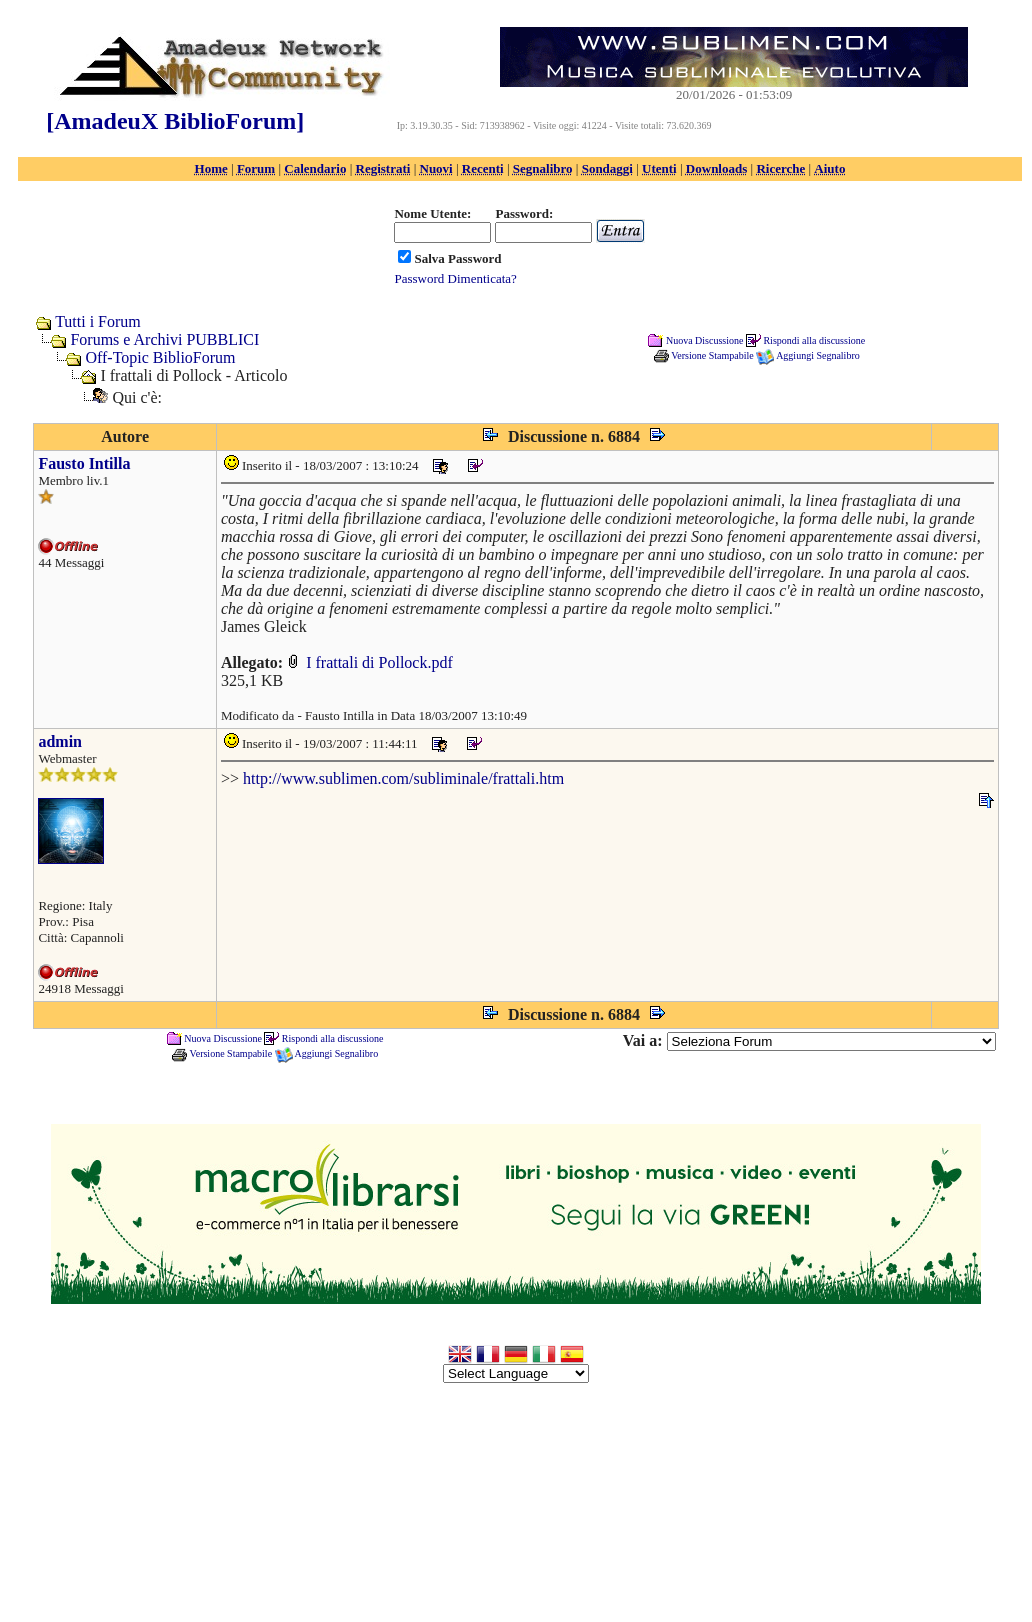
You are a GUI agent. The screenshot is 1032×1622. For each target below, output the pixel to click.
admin (60, 741)
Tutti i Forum (98, 321)
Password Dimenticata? (455, 278)
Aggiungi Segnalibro (818, 355)
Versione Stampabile (712, 355)
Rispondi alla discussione (814, 339)
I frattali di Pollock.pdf (370, 662)
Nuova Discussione (705, 339)
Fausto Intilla (84, 463)
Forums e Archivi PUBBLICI (164, 339)
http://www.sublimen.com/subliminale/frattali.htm (403, 778)
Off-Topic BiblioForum (160, 357)
